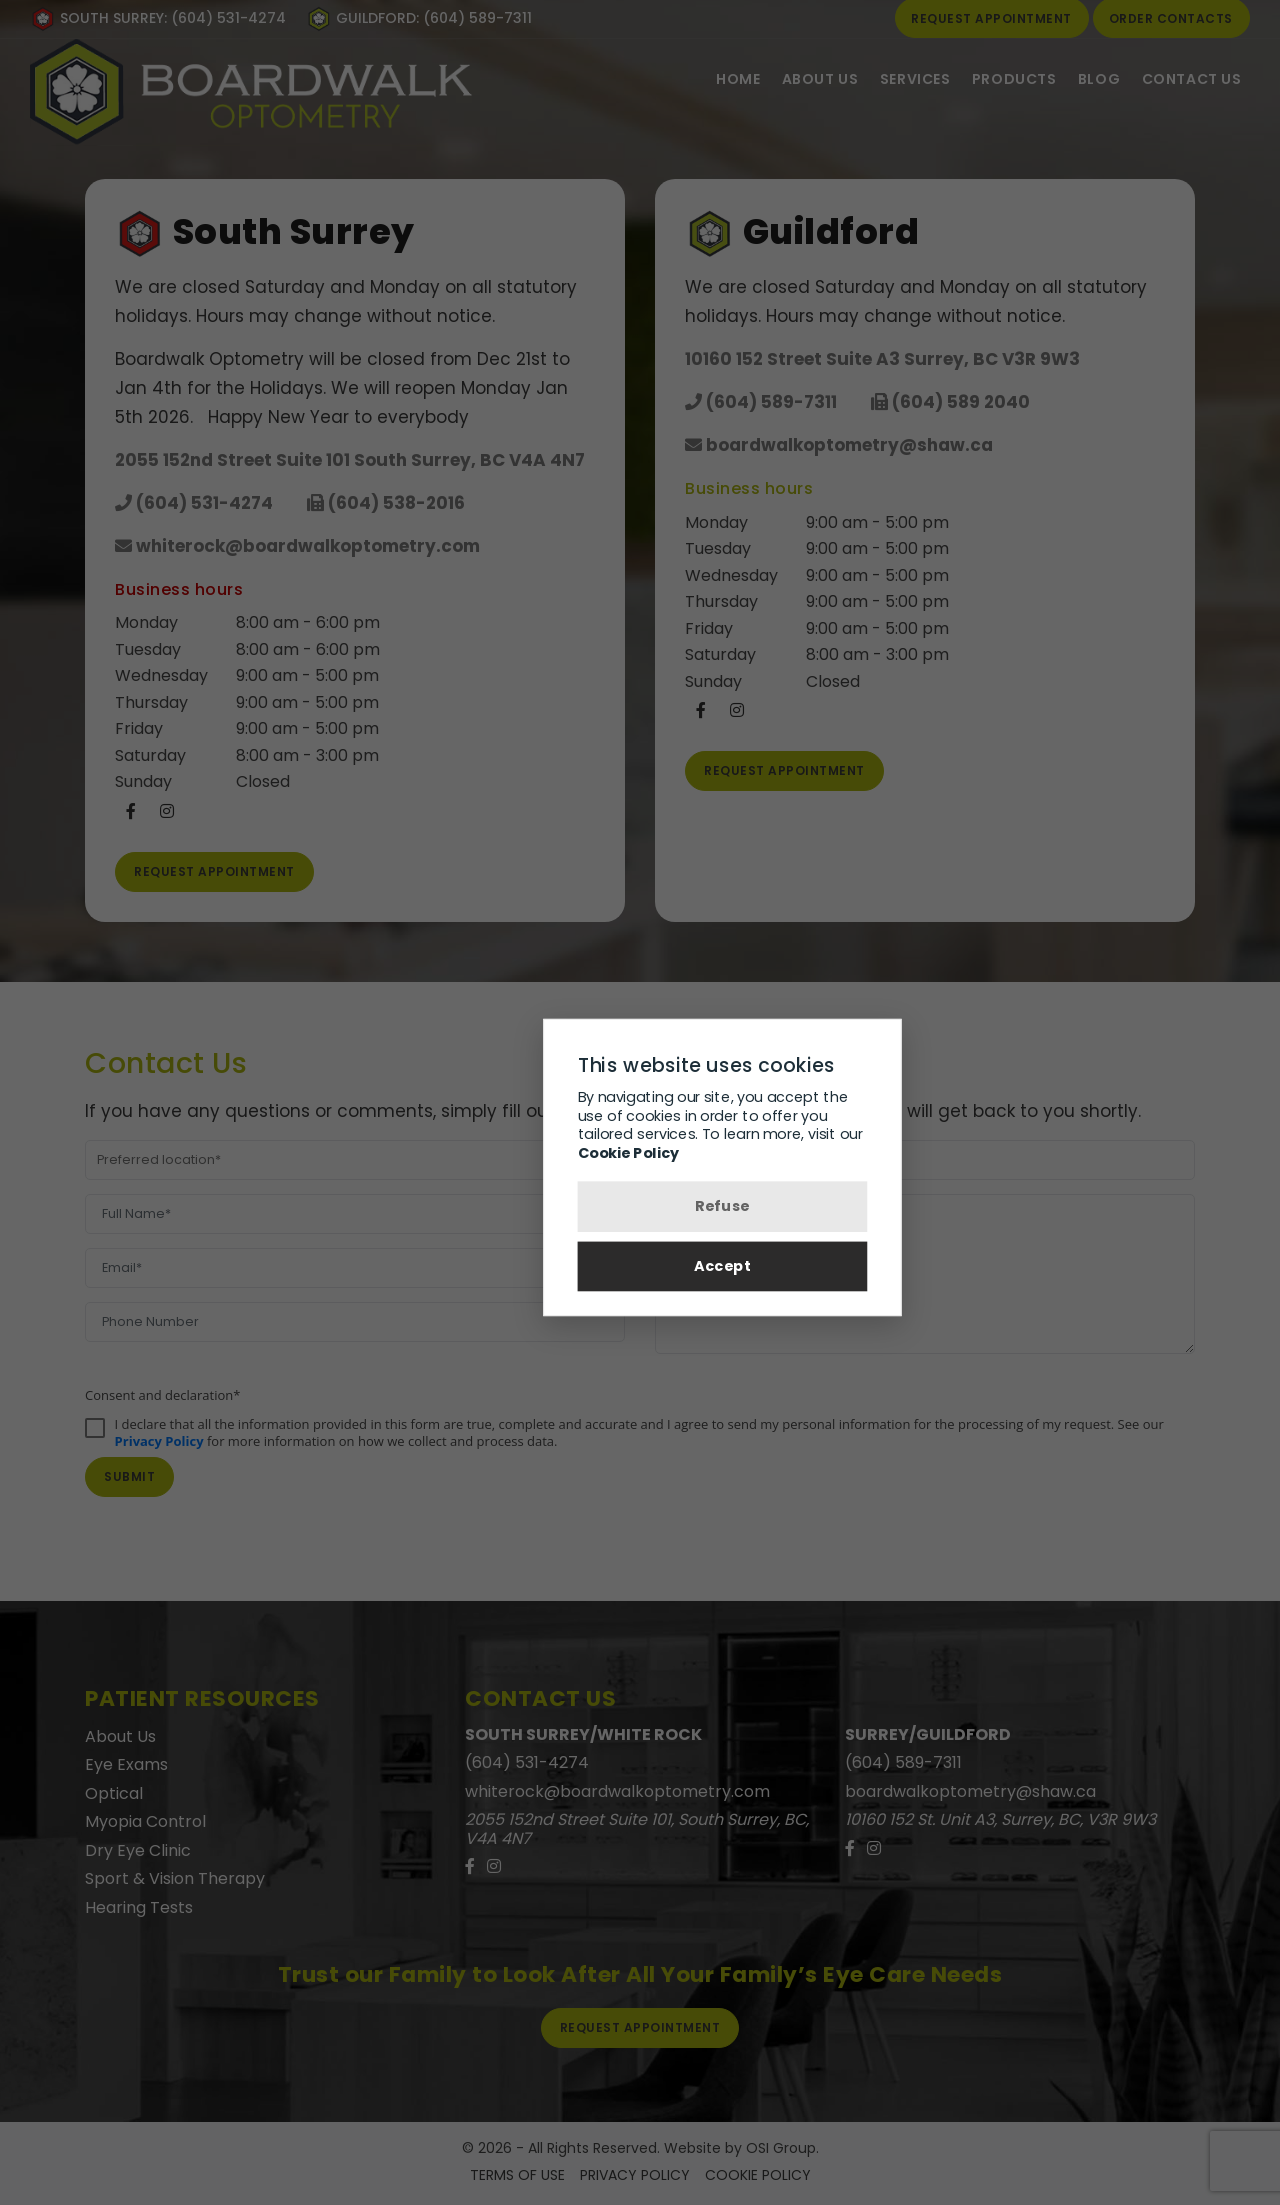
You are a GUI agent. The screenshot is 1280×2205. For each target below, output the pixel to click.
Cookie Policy (542, 1152)
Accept (640, 1270)
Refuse (640, 1207)
